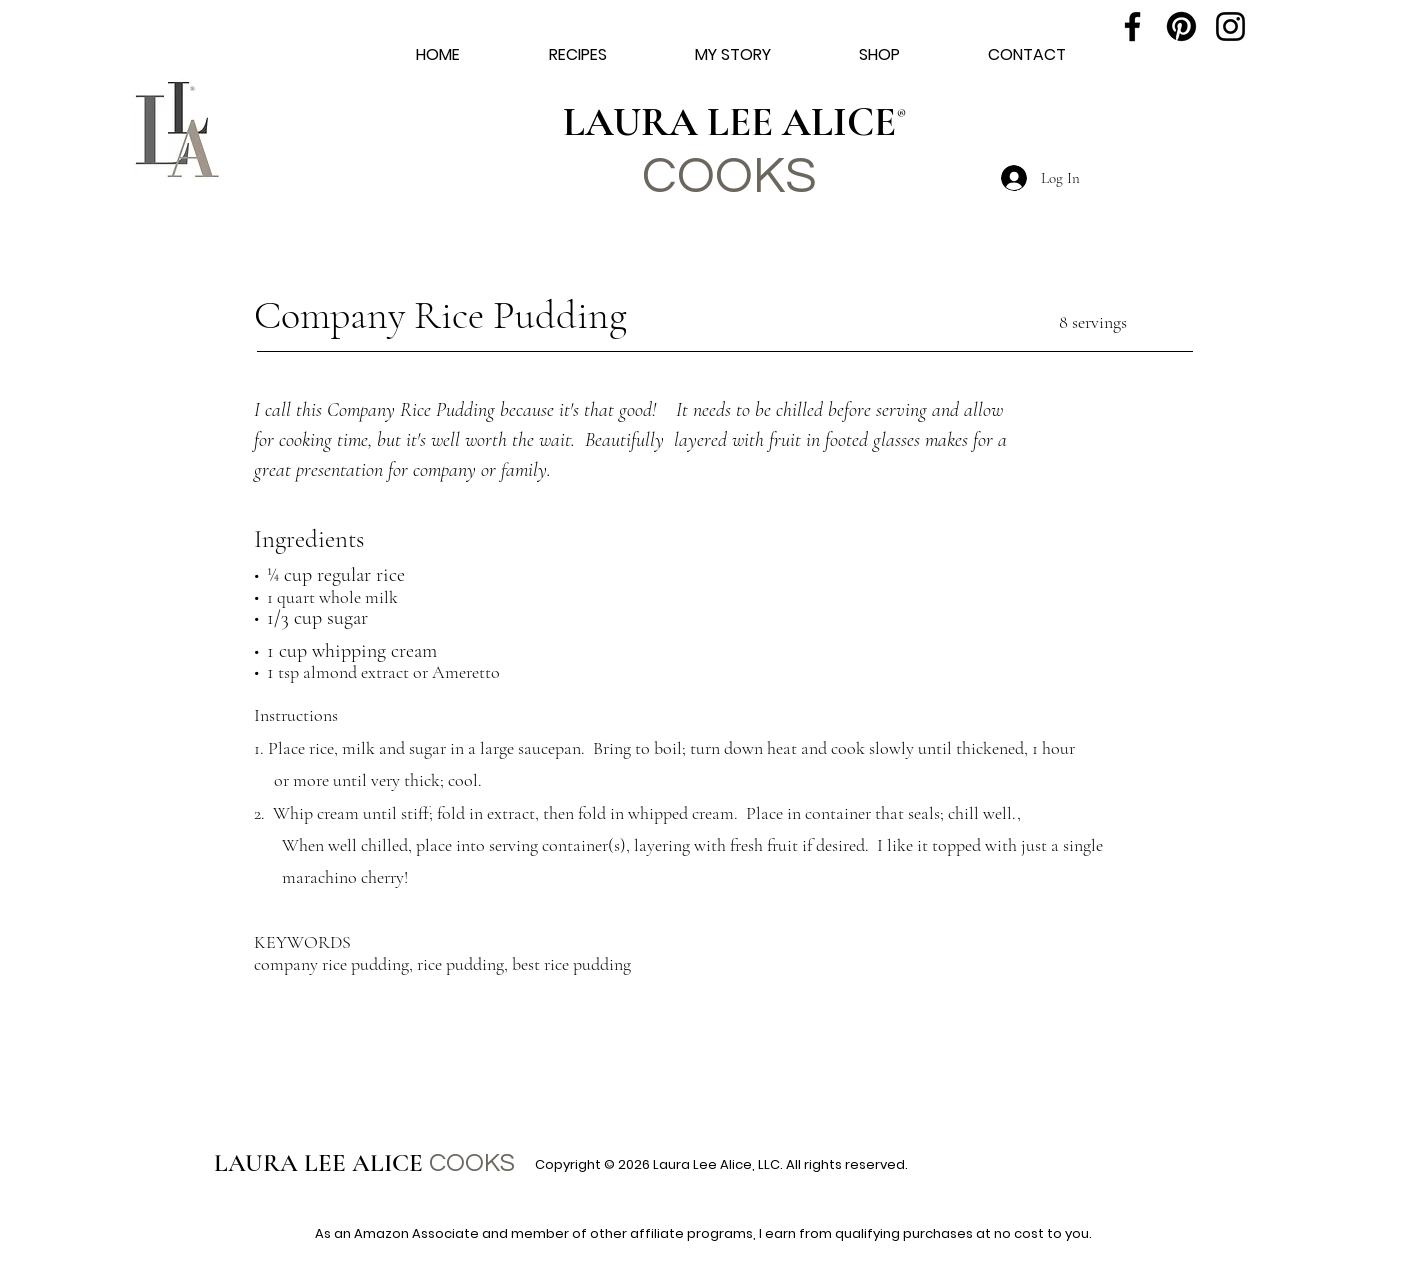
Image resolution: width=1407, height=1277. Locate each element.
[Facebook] (1132, 26)
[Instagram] (1230, 26)
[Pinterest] (1181, 26)
